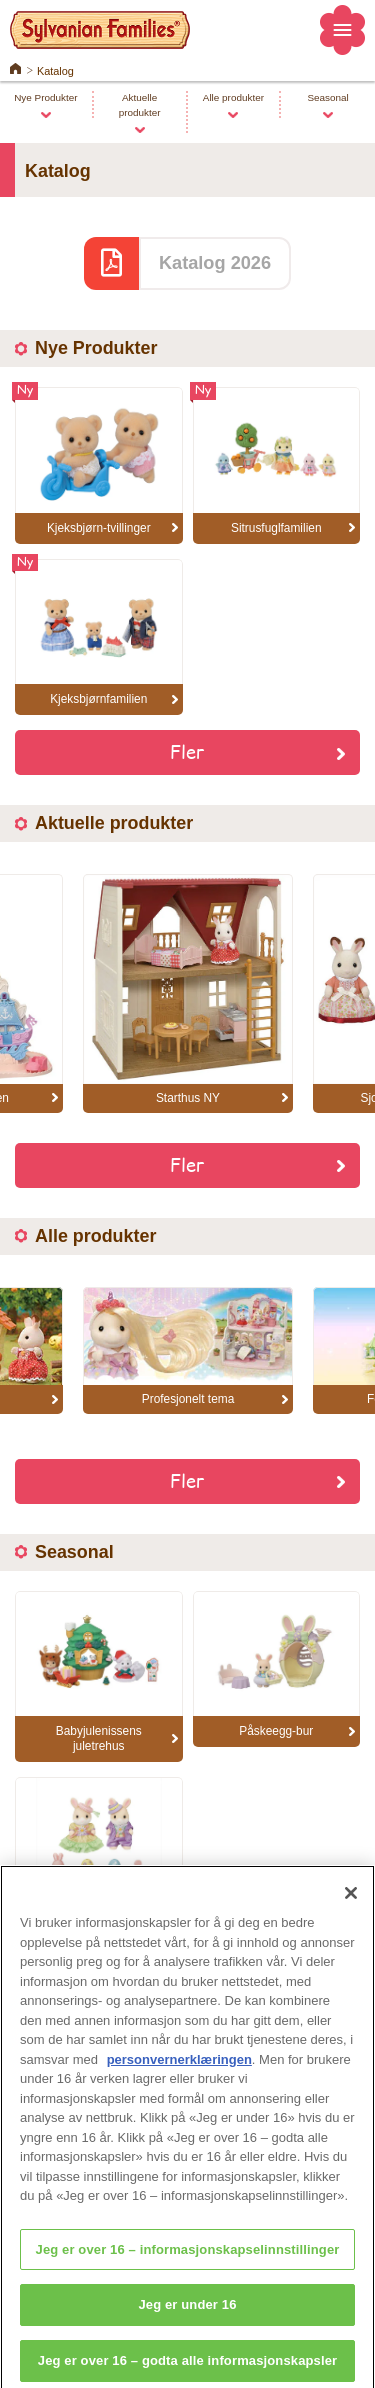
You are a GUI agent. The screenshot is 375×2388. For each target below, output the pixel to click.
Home (15, 67)
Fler (187, 751)
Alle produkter (233, 97)
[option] (188, 993)
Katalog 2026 (215, 263)
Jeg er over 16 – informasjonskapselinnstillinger (188, 2262)
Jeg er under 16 (187, 2318)
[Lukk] (351, 1907)
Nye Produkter (45, 97)
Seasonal (327, 97)
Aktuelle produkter (140, 105)
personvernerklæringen (179, 2072)
